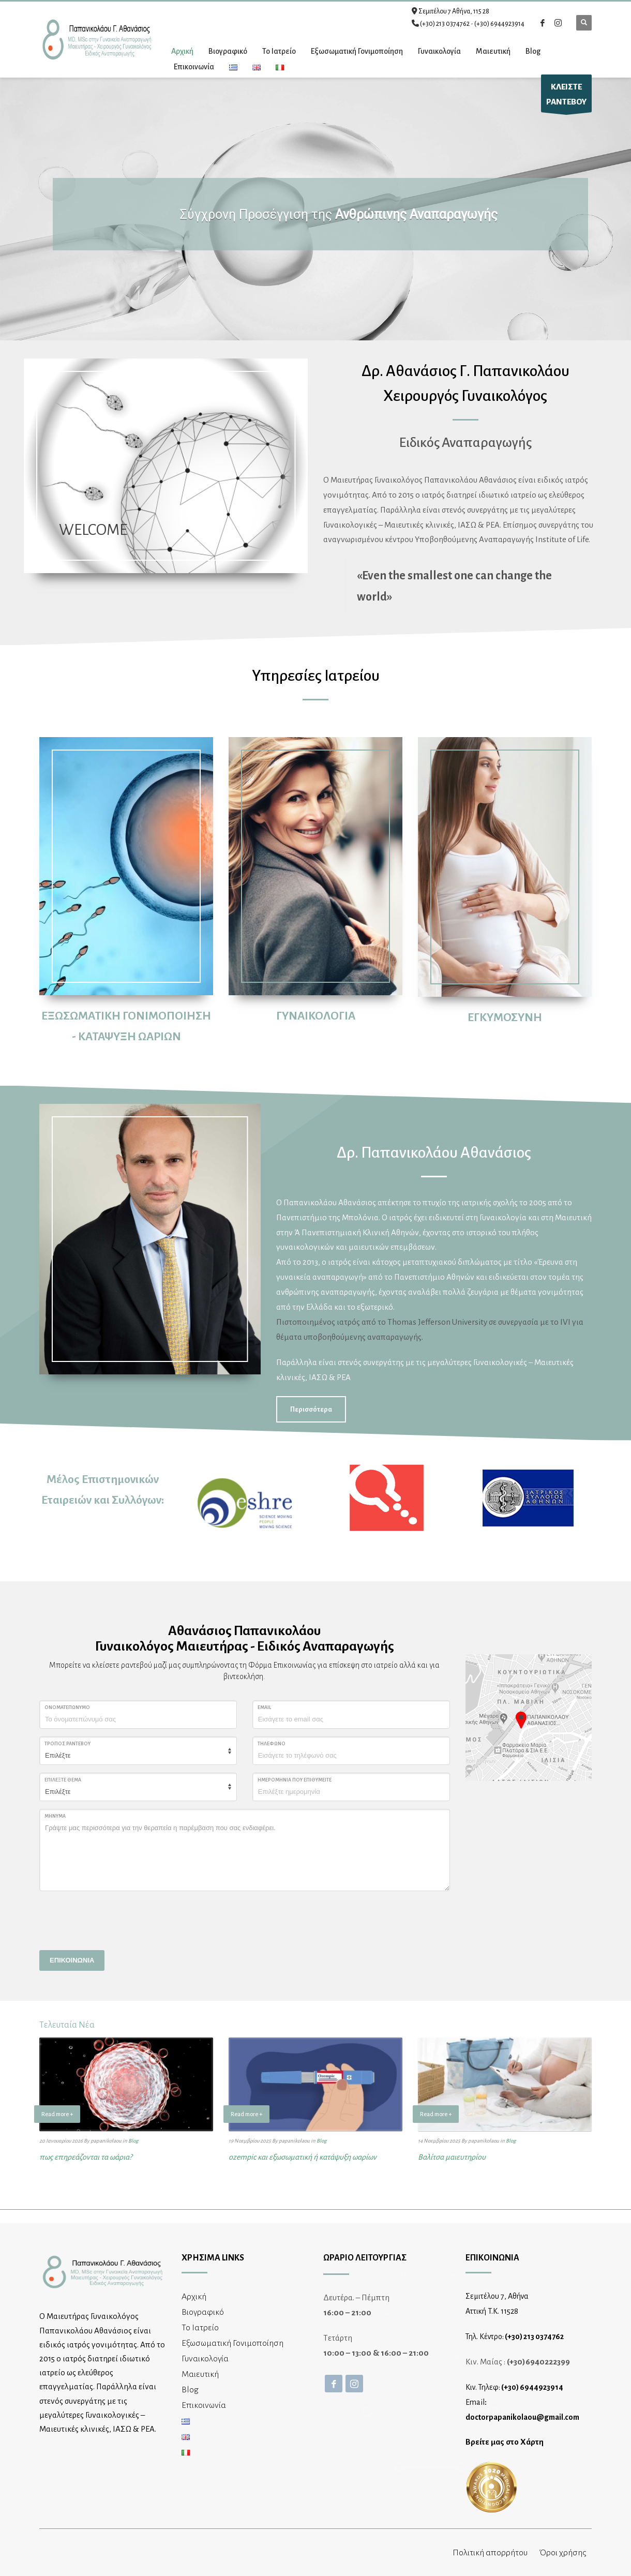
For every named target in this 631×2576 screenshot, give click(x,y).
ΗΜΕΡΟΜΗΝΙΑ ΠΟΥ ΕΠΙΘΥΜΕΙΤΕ (295, 1780)
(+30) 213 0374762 (445, 23)
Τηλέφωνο (272, 1743)
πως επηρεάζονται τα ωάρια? (85, 2157)
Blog (133, 2141)
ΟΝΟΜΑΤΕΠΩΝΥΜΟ (67, 1707)
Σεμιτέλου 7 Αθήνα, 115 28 (453, 11)
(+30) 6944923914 (499, 23)
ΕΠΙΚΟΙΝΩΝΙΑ (72, 1960)
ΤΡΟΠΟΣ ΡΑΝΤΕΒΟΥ (67, 1743)
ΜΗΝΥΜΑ (55, 1816)
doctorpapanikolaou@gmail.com (522, 2417)
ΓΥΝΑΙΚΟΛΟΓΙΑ (315, 1016)
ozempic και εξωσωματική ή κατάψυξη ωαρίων (303, 2157)
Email (264, 1707)
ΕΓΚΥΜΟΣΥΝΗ (505, 1017)
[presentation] (118, 1919)
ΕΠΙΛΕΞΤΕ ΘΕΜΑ (62, 1780)
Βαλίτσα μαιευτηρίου (452, 2157)
